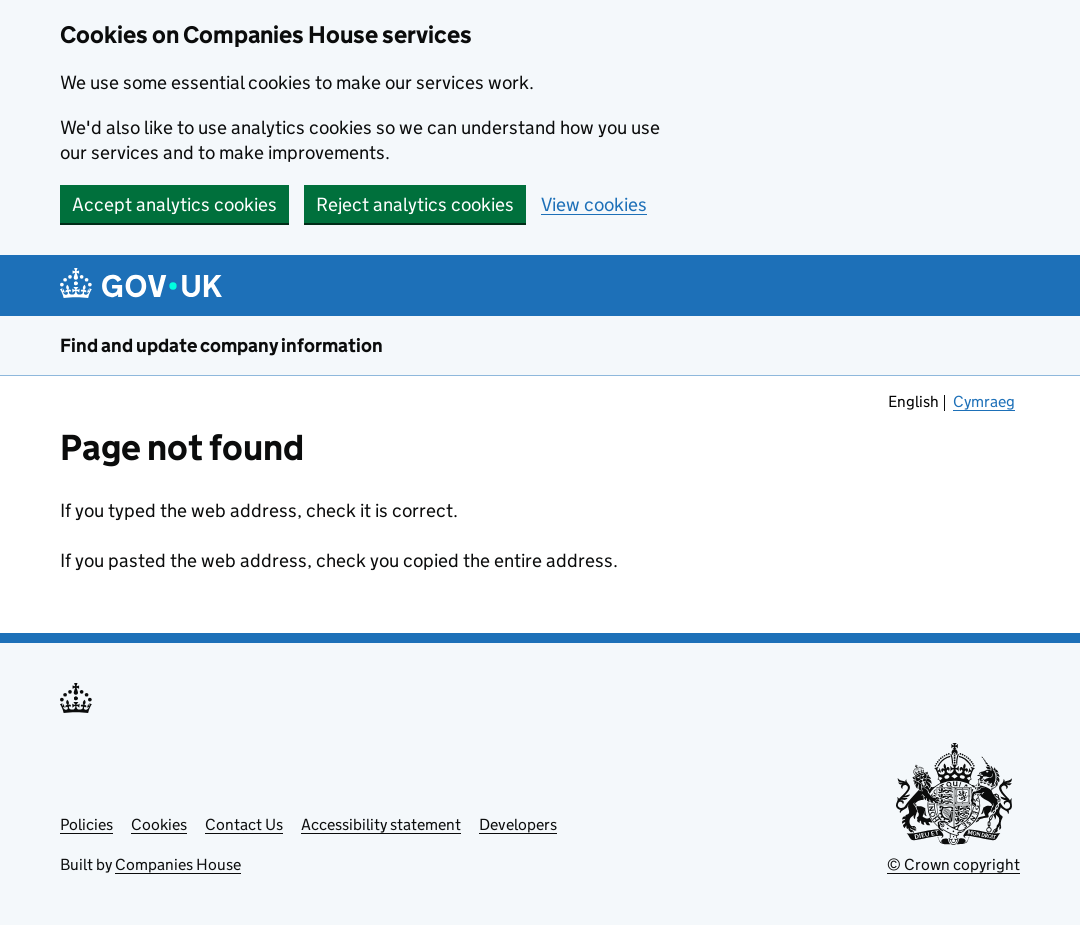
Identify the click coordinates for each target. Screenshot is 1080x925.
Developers (518, 824)
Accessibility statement (381, 824)
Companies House (178, 864)
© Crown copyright (953, 864)
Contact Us (244, 824)
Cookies (159, 824)
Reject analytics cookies (415, 204)
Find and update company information (221, 345)
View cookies (594, 204)
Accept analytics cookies (174, 204)
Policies (86, 824)
